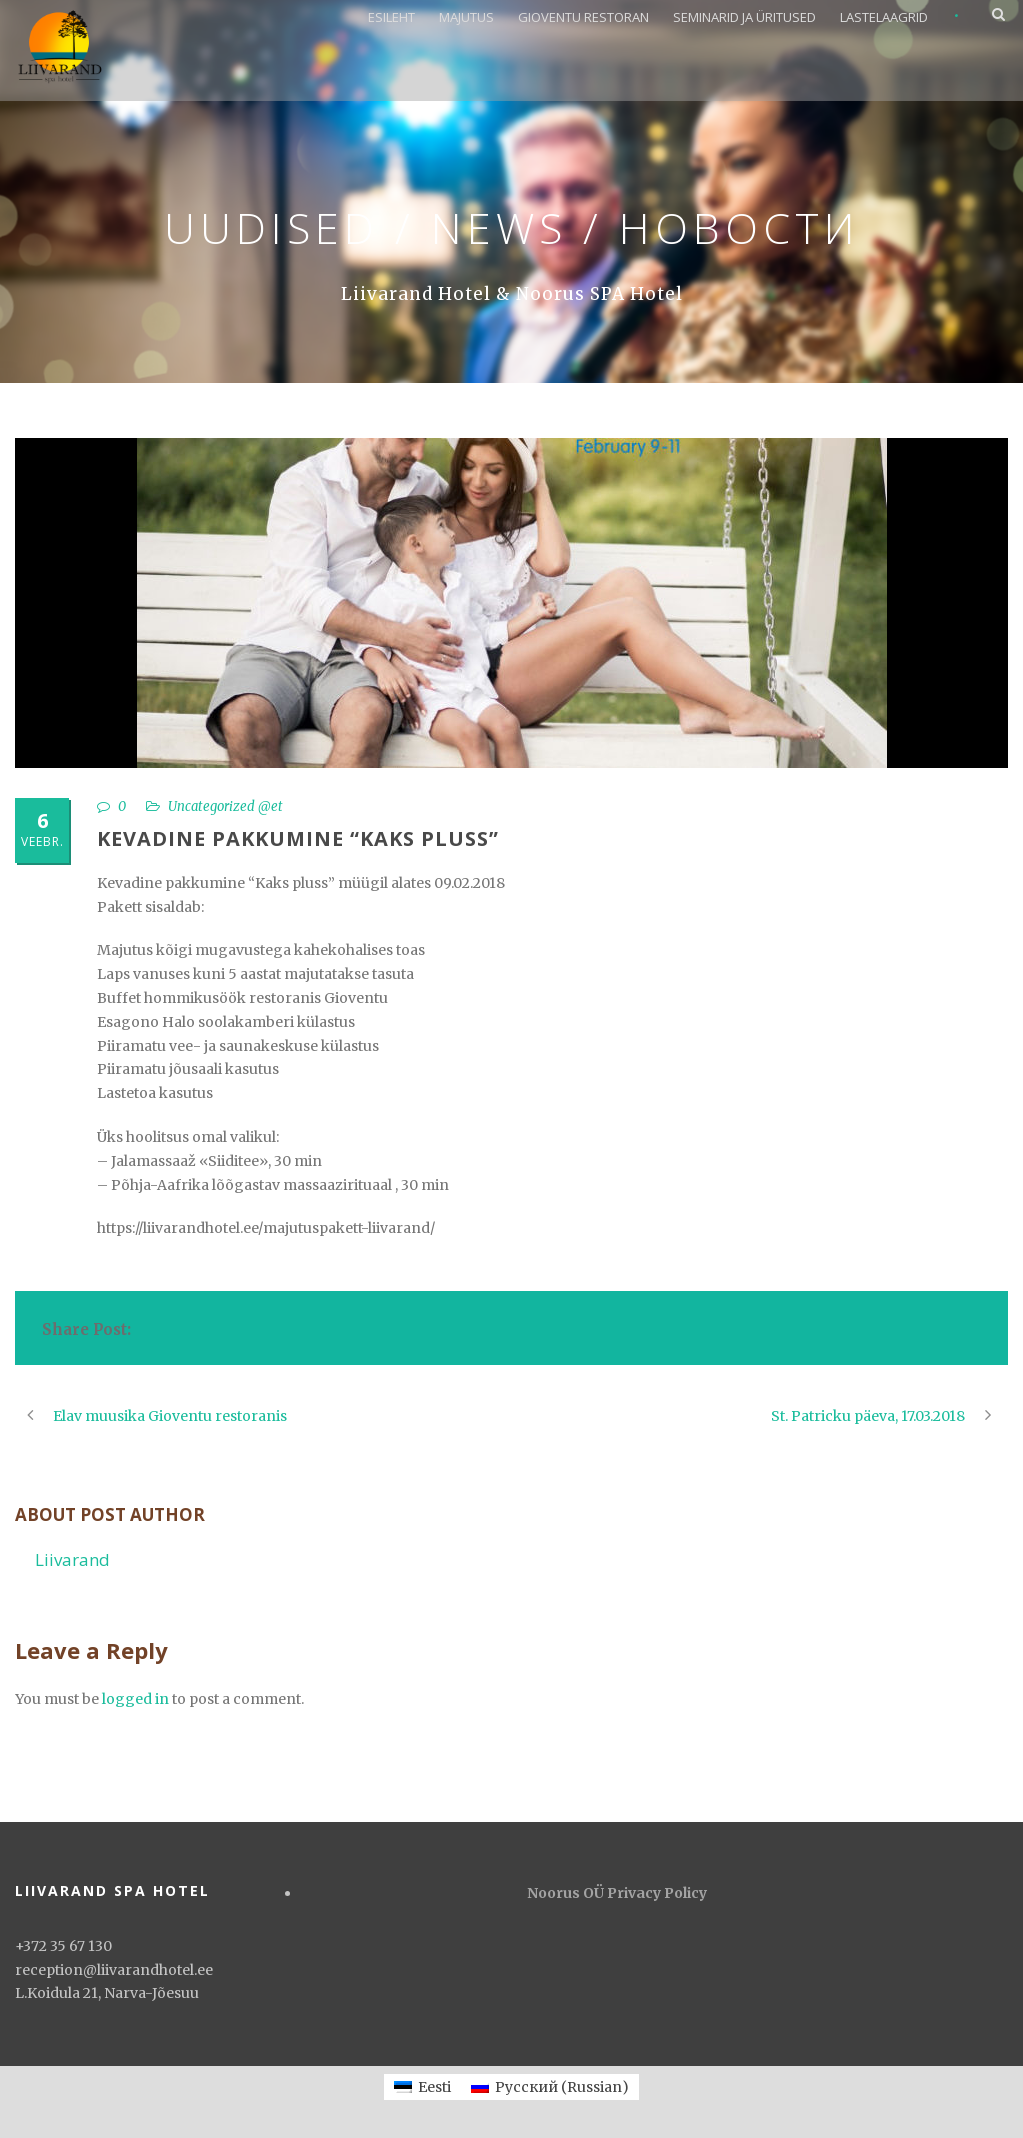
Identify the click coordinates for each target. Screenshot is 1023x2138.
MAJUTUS (466, 17)
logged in (135, 1699)
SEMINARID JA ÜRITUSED (744, 17)
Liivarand (72, 1559)
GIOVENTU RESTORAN (583, 17)
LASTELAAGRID (884, 17)
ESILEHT (391, 17)
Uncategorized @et (225, 806)
